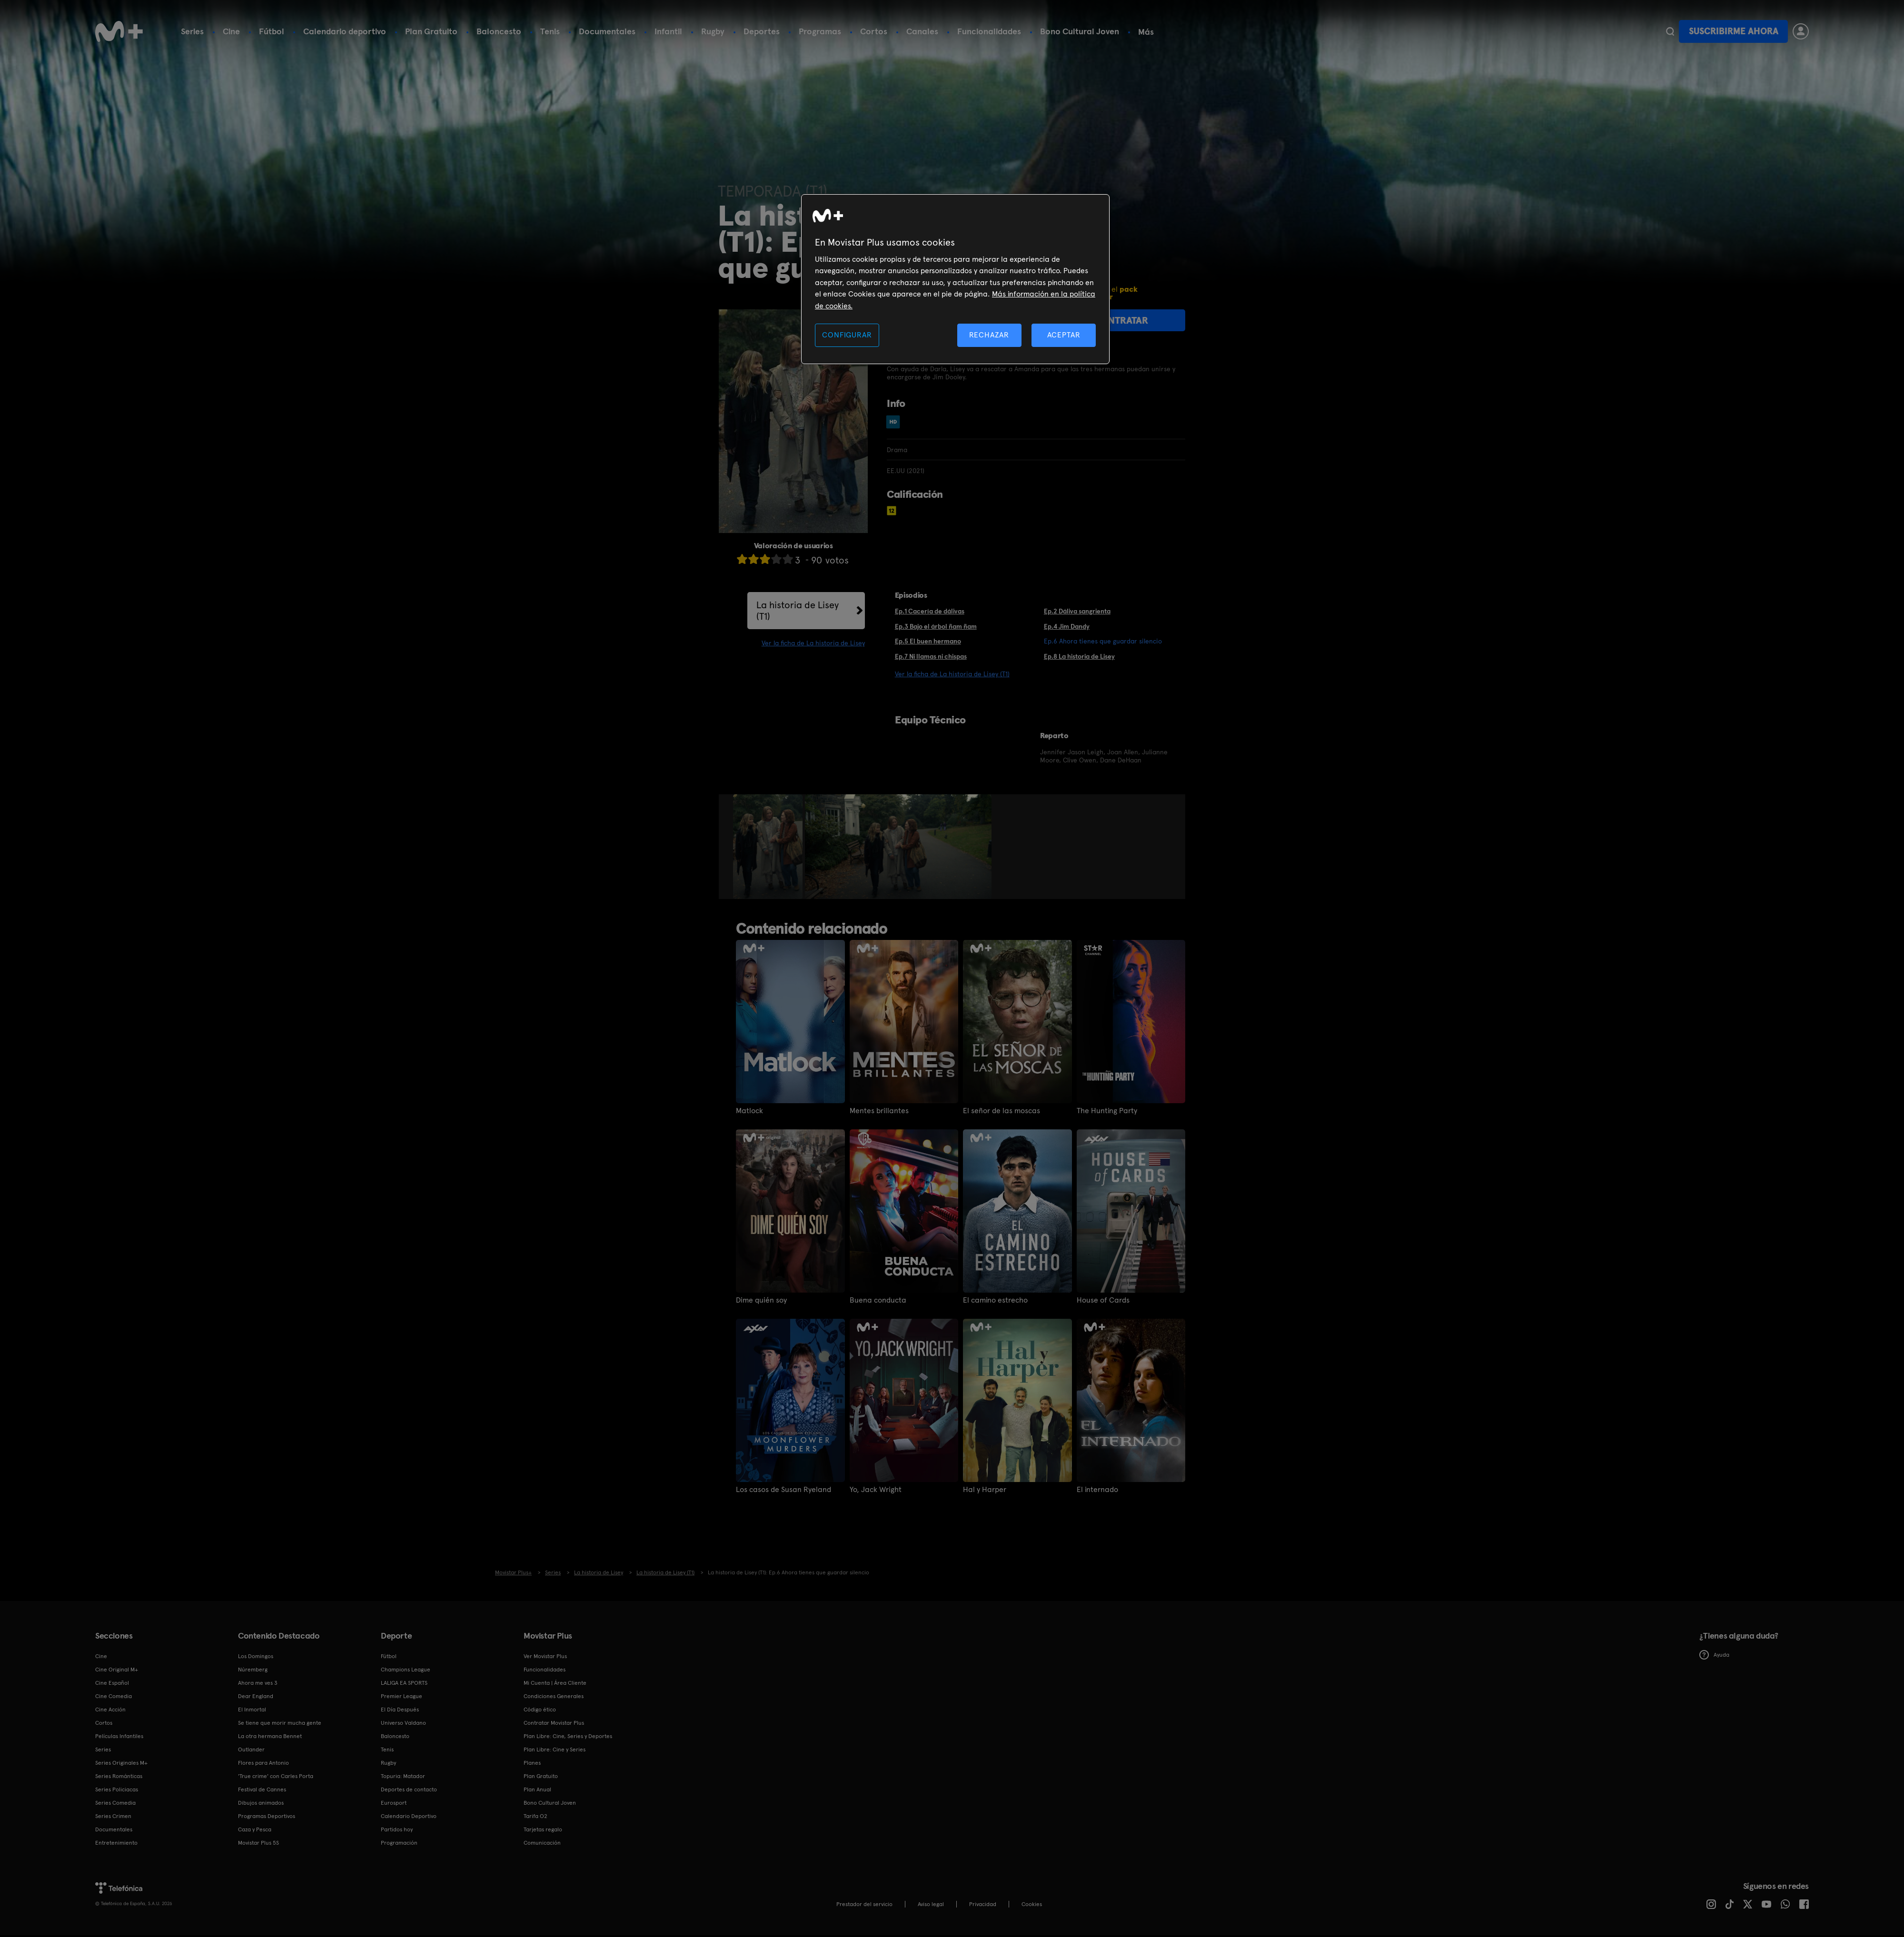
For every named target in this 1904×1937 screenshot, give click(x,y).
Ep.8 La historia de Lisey (1079, 656)
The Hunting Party (1107, 1111)
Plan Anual (537, 1789)
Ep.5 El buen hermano (928, 641)
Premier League (401, 1696)
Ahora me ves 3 (258, 1683)
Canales (922, 31)
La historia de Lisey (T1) (797, 610)
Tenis (550, 31)
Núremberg (253, 1669)
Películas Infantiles (119, 1736)
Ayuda (1714, 1655)
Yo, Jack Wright (876, 1489)
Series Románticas (118, 1776)
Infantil (668, 31)
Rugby (712, 31)
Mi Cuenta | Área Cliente (555, 1683)
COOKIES (1031, 1904)
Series (192, 31)
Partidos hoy (397, 1829)
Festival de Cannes (262, 1789)
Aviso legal (931, 1904)
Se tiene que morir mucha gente (279, 1723)
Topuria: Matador (403, 1776)
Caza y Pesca (254, 1829)
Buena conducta (878, 1300)
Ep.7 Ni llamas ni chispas (931, 656)
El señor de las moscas (1001, 1111)
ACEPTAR (1064, 334)
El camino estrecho (995, 1300)
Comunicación (542, 1842)
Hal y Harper (984, 1489)
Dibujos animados (261, 1802)
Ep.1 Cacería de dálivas (929, 611)
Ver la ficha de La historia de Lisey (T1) (952, 674)
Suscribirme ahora (1733, 31)
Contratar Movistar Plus (554, 1723)
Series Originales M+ (121, 1762)
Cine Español (112, 1683)
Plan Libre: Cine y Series (554, 1749)
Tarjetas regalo (543, 1829)
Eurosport (394, 1802)
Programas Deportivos (266, 1816)
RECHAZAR (989, 334)
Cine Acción (110, 1709)
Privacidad (982, 1904)
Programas (820, 31)
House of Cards (1103, 1300)
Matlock (749, 1111)
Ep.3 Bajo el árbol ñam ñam (936, 626)
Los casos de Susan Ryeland (783, 1489)
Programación (399, 1842)
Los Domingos (255, 1656)
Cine (231, 31)
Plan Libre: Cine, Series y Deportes (568, 1736)
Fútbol (271, 31)
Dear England (255, 1696)
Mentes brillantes (879, 1111)
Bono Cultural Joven (1079, 31)
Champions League (405, 1669)
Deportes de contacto (409, 1789)
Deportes (762, 31)
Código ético (540, 1709)
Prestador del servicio (864, 1904)
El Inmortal (252, 1709)
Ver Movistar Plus (545, 1656)
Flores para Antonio (263, 1762)
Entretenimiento (116, 1842)
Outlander (251, 1749)
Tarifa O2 (535, 1816)
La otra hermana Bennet (270, 1736)
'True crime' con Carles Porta (275, 1776)
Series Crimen (113, 1816)
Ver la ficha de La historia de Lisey (813, 643)
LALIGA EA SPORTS (404, 1683)
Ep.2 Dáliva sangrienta (1077, 611)
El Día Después (400, 1709)
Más (1146, 32)
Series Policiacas (116, 1789)
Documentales (607, 31)
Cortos (873, 31)
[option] (769, 846)
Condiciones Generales (554, 1696)
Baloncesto (498, 31)
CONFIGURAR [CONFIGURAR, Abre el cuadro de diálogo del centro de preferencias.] (847, 334)
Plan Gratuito (431, 31)
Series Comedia (115, 1802)
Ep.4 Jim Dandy (1067, 626)
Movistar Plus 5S (258, 1842)
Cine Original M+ (116, 1669)
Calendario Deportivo (408, 1816)
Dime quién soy (761, 1300)
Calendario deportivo (344, 31)
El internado (1097, 1489)
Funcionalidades (989, 31)
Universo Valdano (403, 1723)
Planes (532, 1762)
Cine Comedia (113, 1696)
